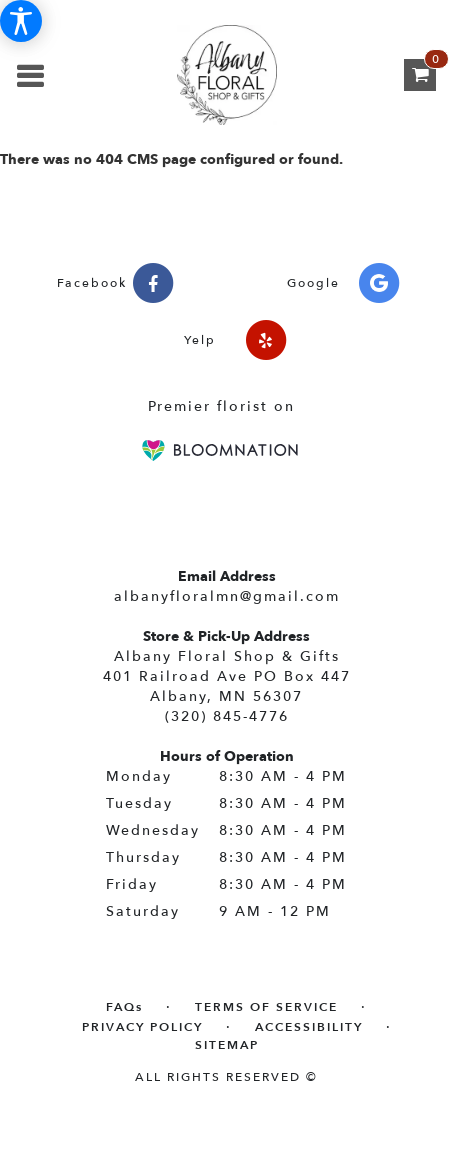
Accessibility (309, 1027)
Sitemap (227, 1045)
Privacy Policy (142, 1027)
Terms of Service (266, 1007)
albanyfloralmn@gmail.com (227, 596)
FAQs (124, 1007)
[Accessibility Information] (21, 21)
